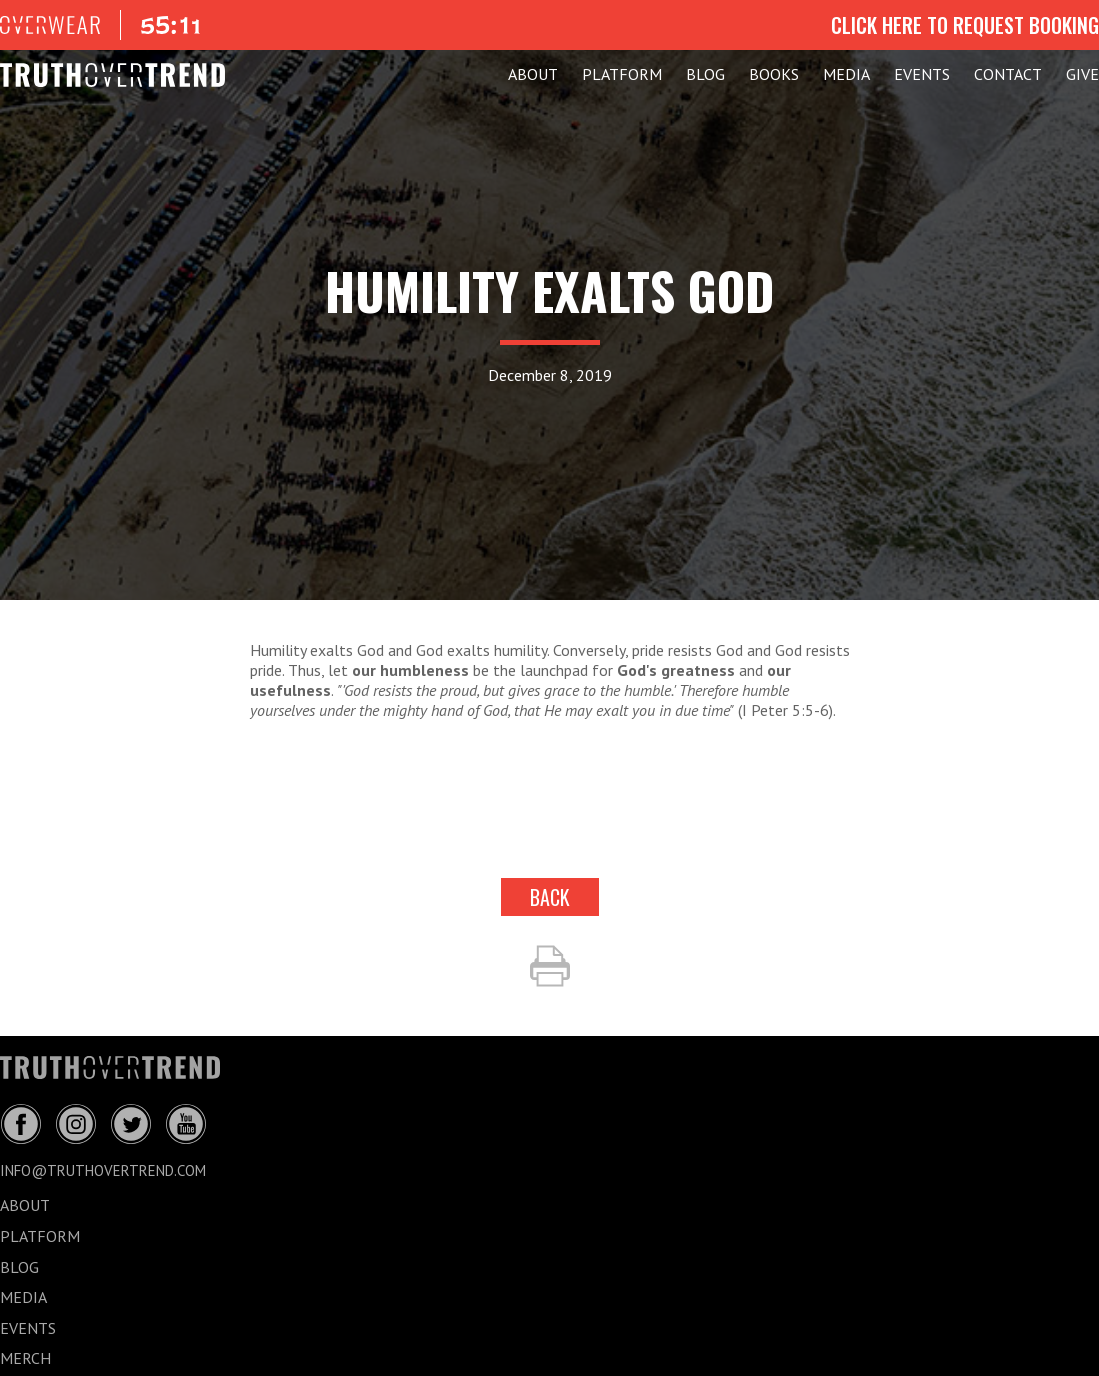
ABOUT (533, 74)
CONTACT (1008, 74)
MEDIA (846, 74)
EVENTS (922, 74)
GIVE (1082, 74)
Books (774, 74)
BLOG (705, 74)
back (550, 897)
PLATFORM (622, 74)
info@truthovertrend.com (103, 1170)
